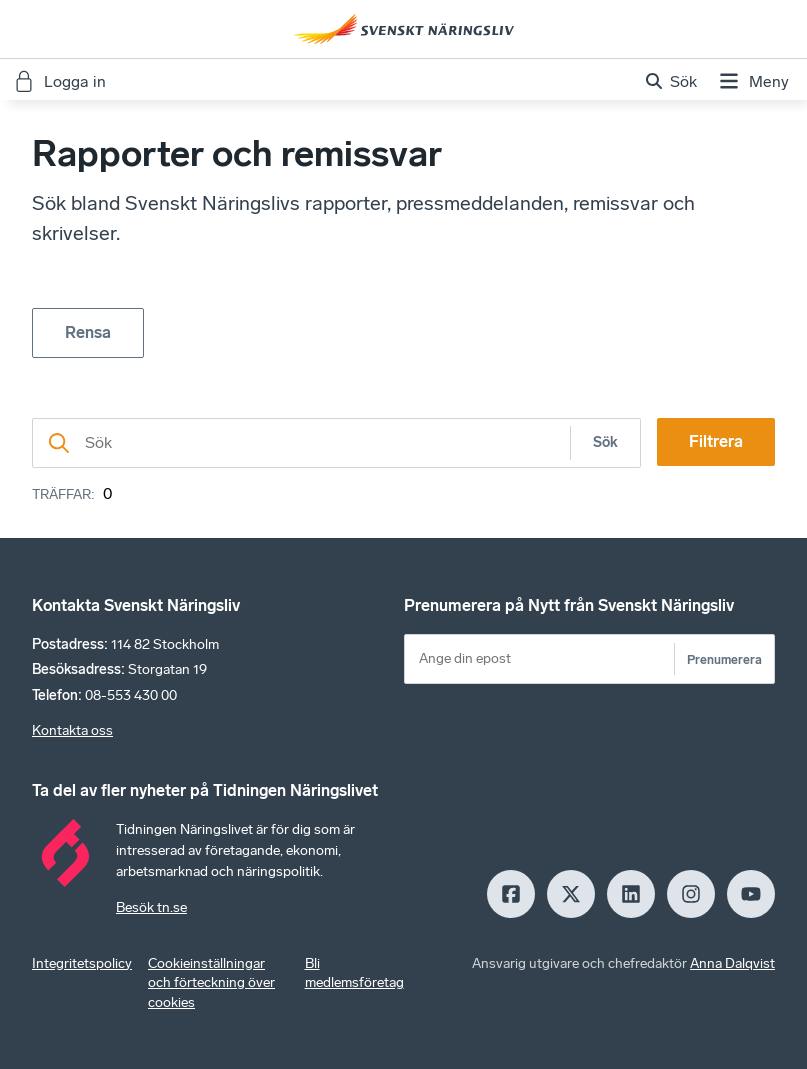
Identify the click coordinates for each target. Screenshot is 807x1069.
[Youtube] (751, 894)
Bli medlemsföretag (354, 973)
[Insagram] (691, 894)
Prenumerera (724, 659)
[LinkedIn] (631, 894)
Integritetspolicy (82, 963)
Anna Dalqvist (732, 963)
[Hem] (404, 29)
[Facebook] (511, 894)
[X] (571, 894)
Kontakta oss (72, 730)
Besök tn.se (151, 907)
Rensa (88, 332)
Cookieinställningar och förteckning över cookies (211, 983)
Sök (605, 442)
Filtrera (716, 441)
